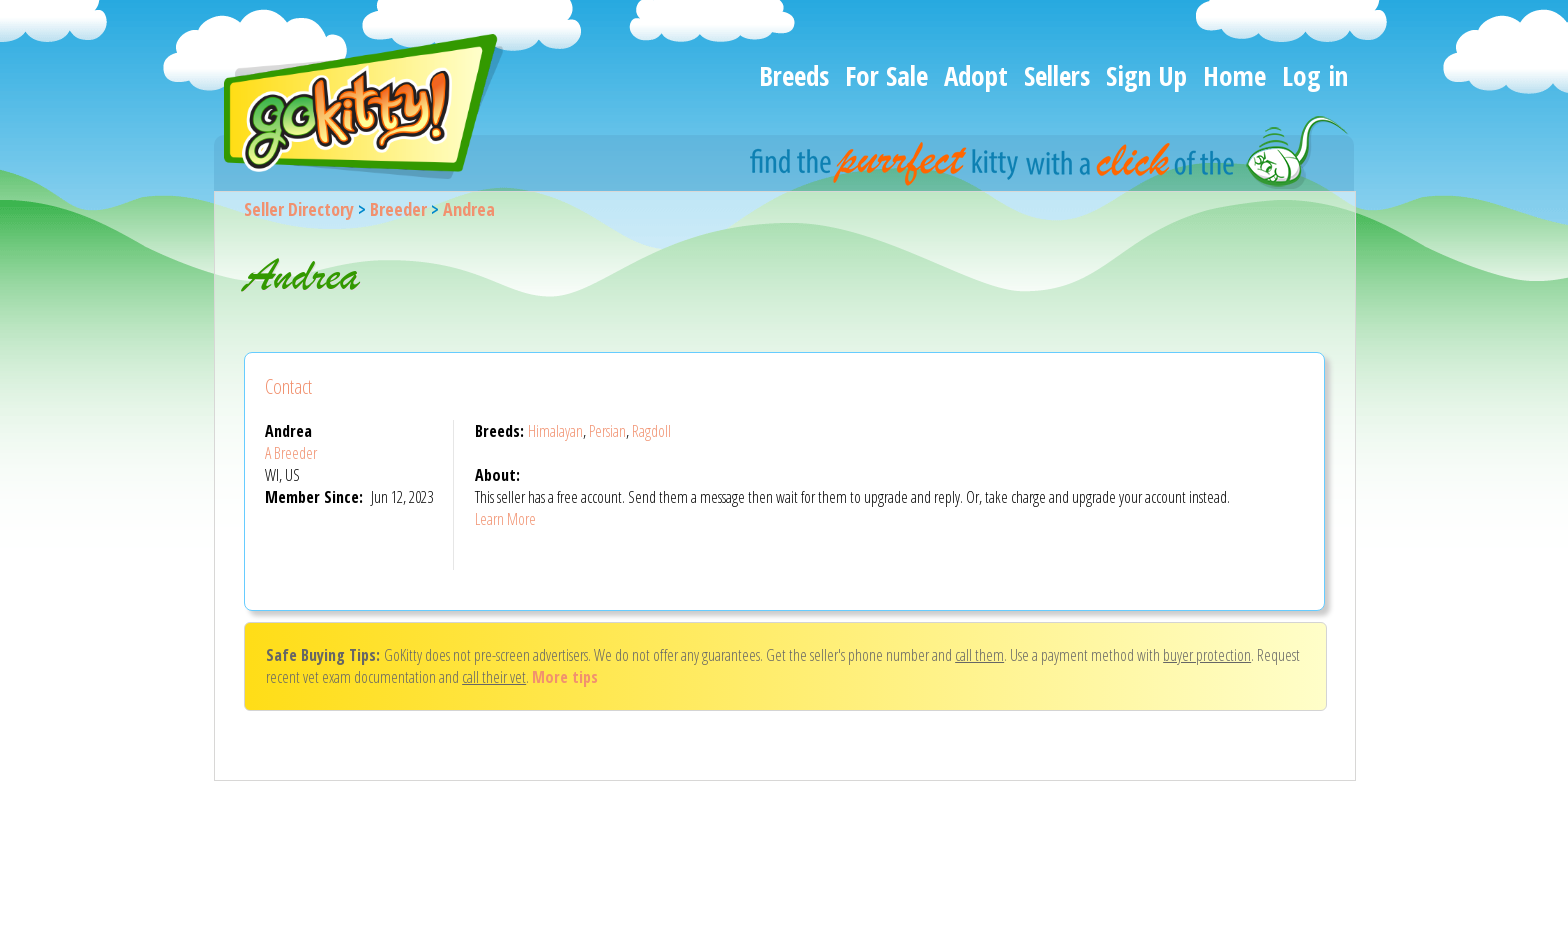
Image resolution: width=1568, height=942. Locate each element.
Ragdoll (651, 431)
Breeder (398, 209)
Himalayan (555, 431)
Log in (1315, 75)
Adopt (976, 75)
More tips (565, 677)
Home (1234, 75)
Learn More (505, 519)
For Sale (886, 75)
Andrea (469, 209)
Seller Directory (299, 209)
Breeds (794, 75)
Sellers (1057, 75)
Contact (288, 386)
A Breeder (291, 453)
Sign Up (1146, 75)
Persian (607, 431)
